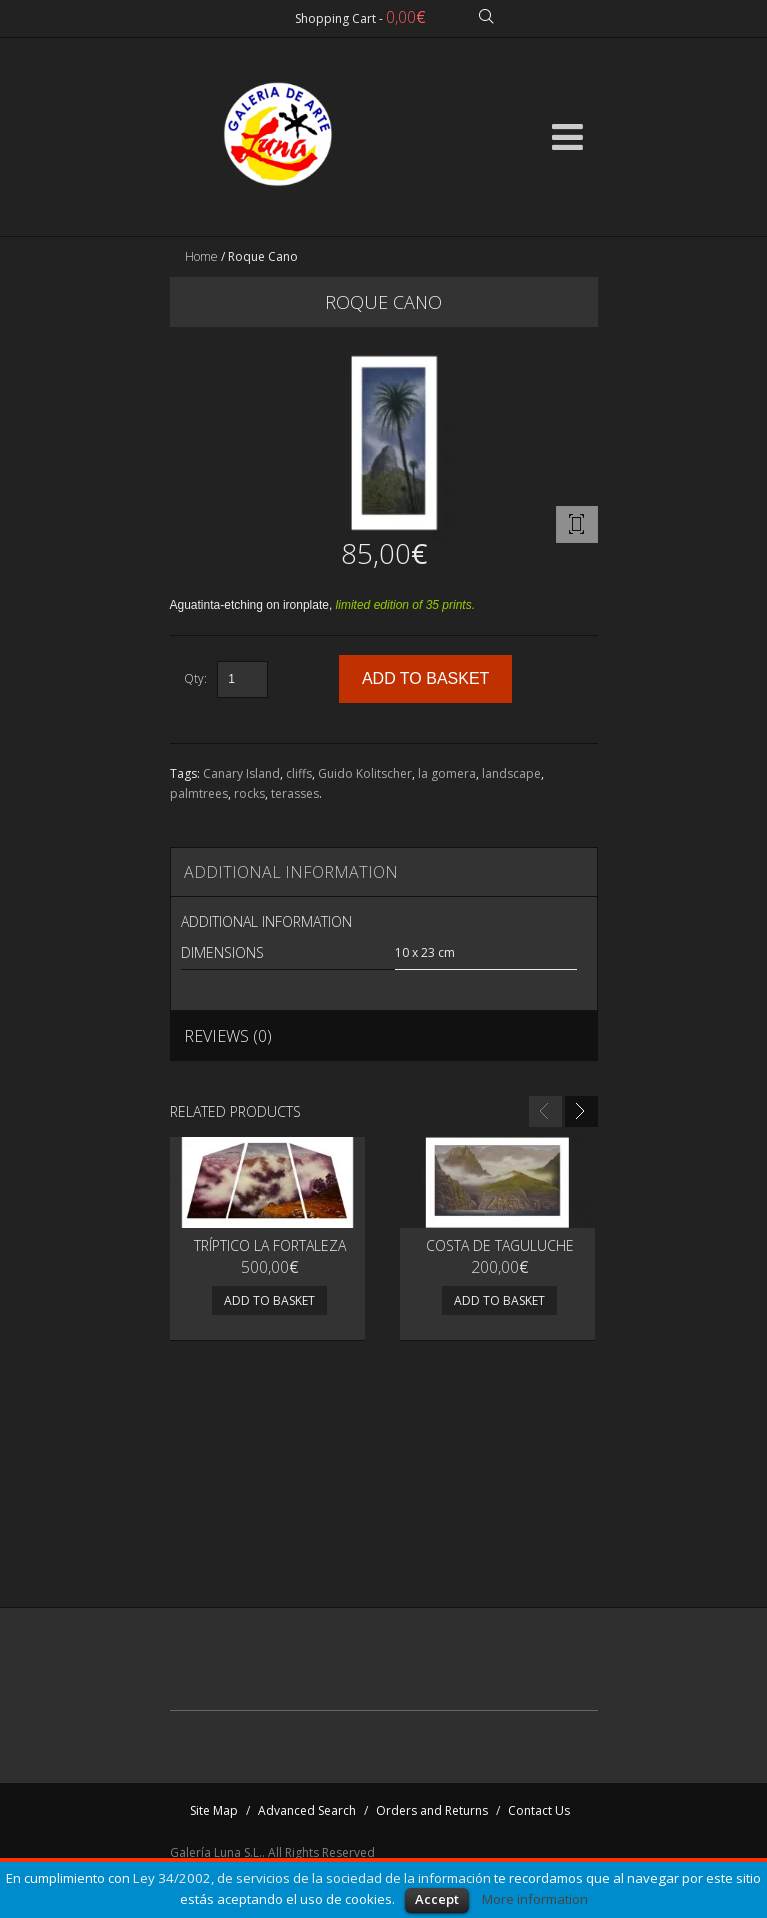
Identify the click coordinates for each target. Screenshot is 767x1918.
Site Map (214, 1810)
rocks (249, 793)
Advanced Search (307, 1810)
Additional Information (291, 872)
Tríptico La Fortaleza (270, 1245)
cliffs (299, 773)
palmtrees (199, 793)
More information (535, 1899)
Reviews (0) (228, 1036)
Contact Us (539, 1810)
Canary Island (241, 773)
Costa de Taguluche (500, 1245)
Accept (437, 1899)
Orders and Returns (432, 1810)
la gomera (447, 773)
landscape (511, 773)
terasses (295, 793)
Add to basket (269, 1300)
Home (201, 256)
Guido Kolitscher (365, 773)
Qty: (195, 678)
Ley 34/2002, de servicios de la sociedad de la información (312, 1878)
